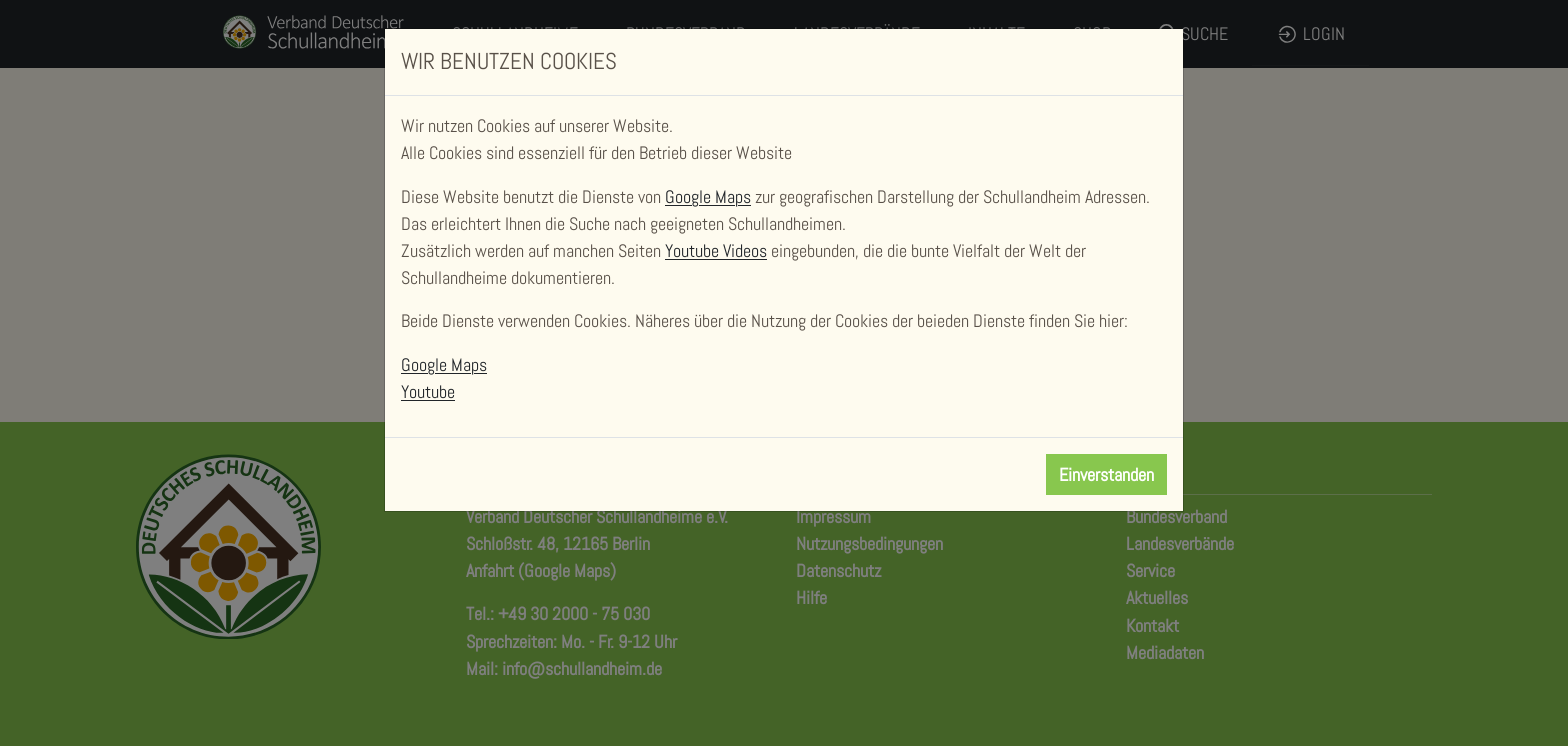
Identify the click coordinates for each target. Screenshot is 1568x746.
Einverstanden (1106, 474)
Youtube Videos (716, 250)
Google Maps (708, 196)
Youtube (428, 391)
